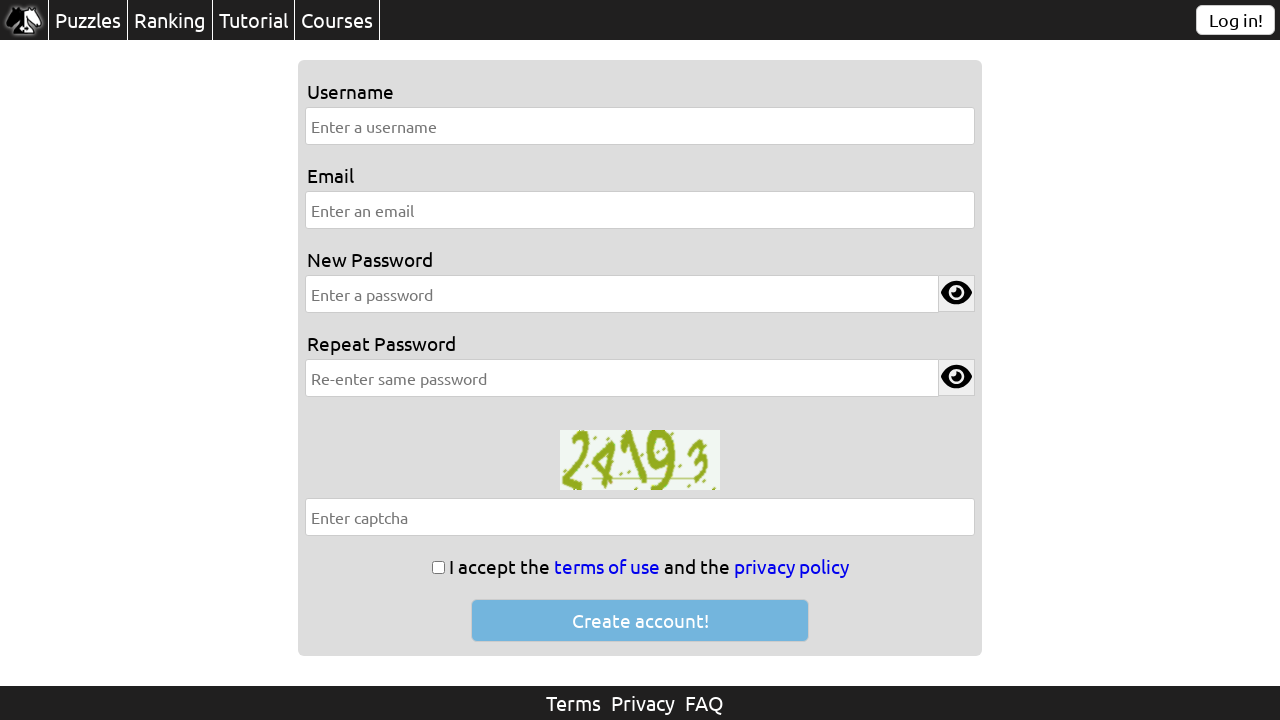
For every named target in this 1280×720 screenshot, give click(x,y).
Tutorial (253, 19)
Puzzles (88, 19)
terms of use (607, 566)
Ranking (170, 19)
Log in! (1236, 19)
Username (350, 91)
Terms (573, 702)
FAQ (704, 702)
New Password (370, 259)
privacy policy (791, 566)
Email (330, 175)
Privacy (643, 702)
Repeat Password (381, 343)
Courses (337, 19)
